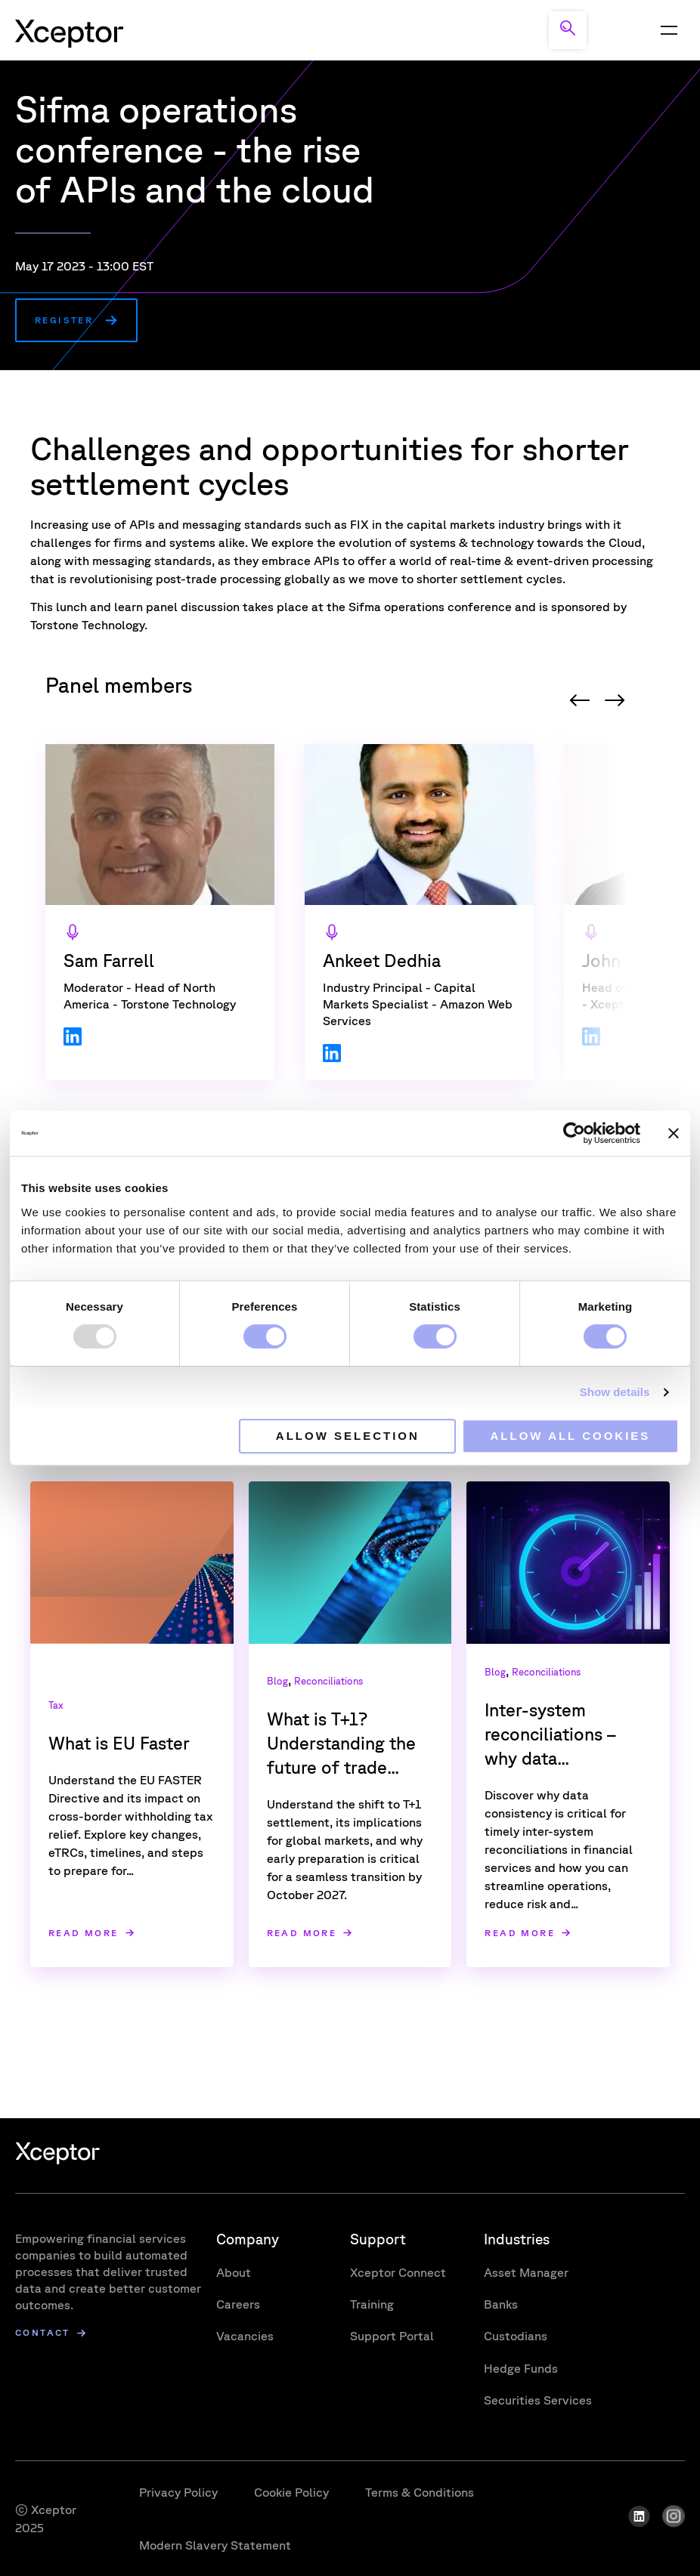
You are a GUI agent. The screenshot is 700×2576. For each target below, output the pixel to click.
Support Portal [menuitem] (392, 2336)
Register (64, 320)
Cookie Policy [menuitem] (291, 2492)
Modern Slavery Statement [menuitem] (215, 2545)
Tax (55, 1705)
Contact (42, 2333)
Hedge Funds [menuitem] (521, 2368)
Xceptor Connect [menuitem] (398, 2272)
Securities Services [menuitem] (538, 2400)
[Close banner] (673, 1133)
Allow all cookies (571, 1435)
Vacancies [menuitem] (245, 2336)
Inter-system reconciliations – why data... (550, 1734)
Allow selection (348, 1435)
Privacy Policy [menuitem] (178, 2492)
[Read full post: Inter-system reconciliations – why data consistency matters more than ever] (568, 1562)
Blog (277, 1681)
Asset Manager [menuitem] (526, 2272)
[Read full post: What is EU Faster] (132, 1562)
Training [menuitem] (372, 2304)
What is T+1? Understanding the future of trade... (341, 1743)
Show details (615, 1391)
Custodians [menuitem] (515, 2336)
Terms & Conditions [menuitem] (419, 2492)
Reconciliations (328, 1681)
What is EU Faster (119, 1743)
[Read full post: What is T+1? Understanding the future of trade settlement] (350, 1562)
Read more (83, 1933)
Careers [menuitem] (238, 2304)
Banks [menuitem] (501, 2304)
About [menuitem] (233, 2272)
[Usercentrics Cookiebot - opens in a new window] (574, 1133)
